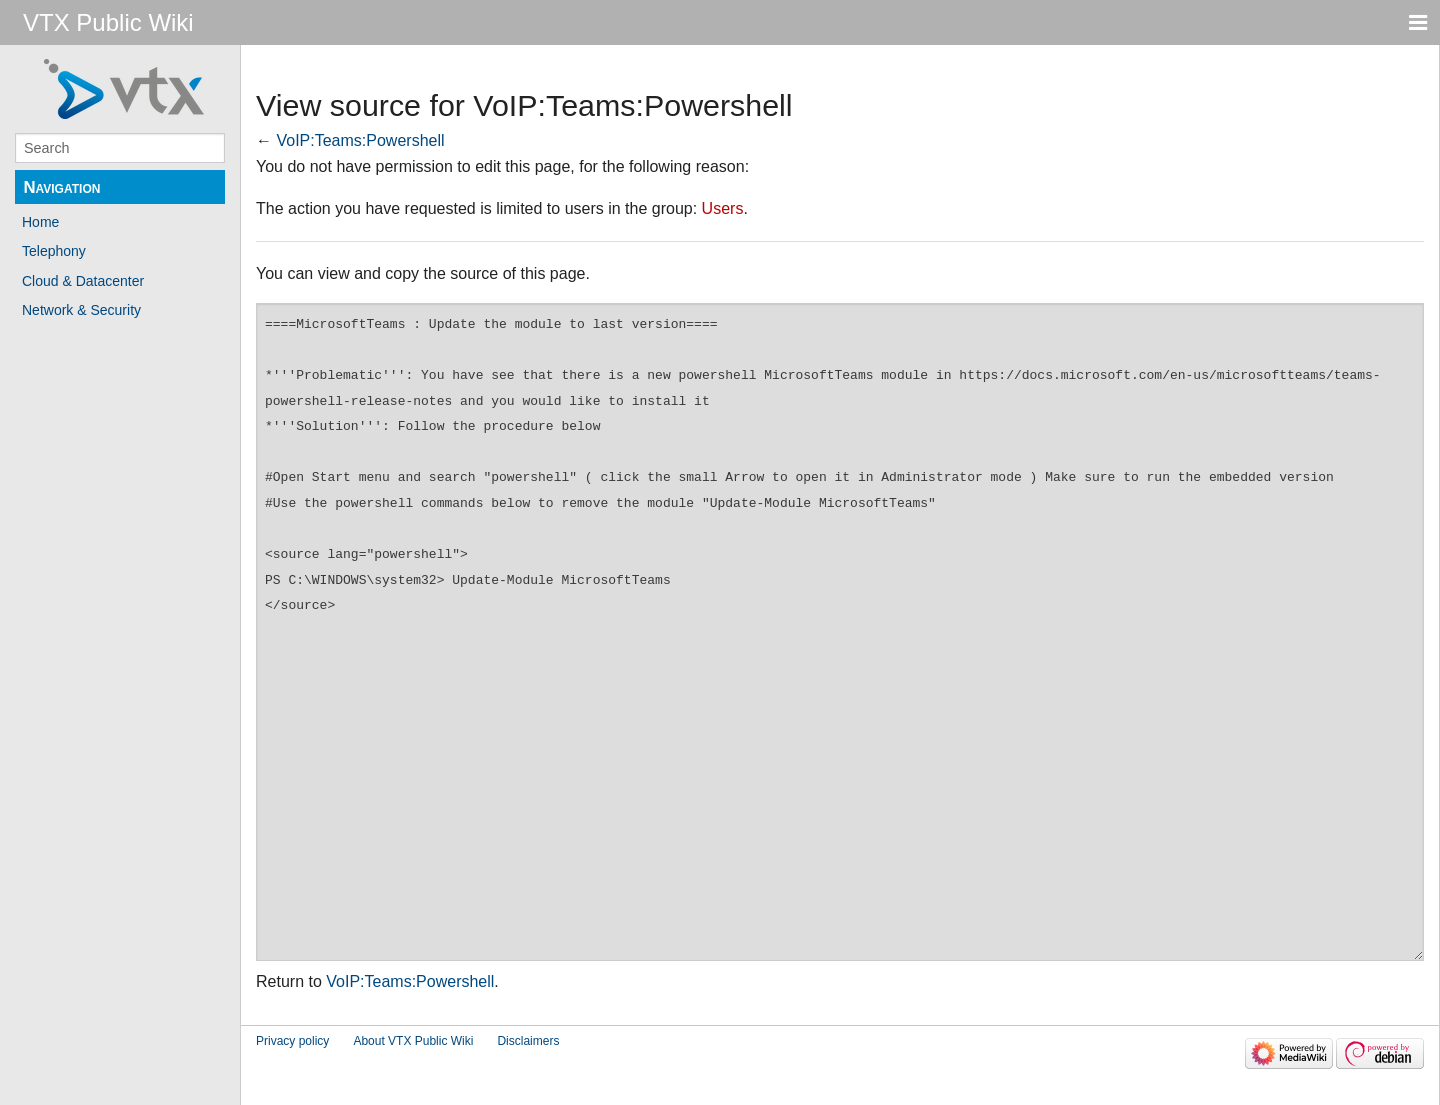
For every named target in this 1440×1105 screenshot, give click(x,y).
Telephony (54, 251)
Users (723, 208)
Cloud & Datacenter (83, 281)
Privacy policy (292, 1041)
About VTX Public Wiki (413, 1041)
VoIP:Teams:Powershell (360, 140)
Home (40, 222)
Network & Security (81, 310)
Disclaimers (528, 1041)
